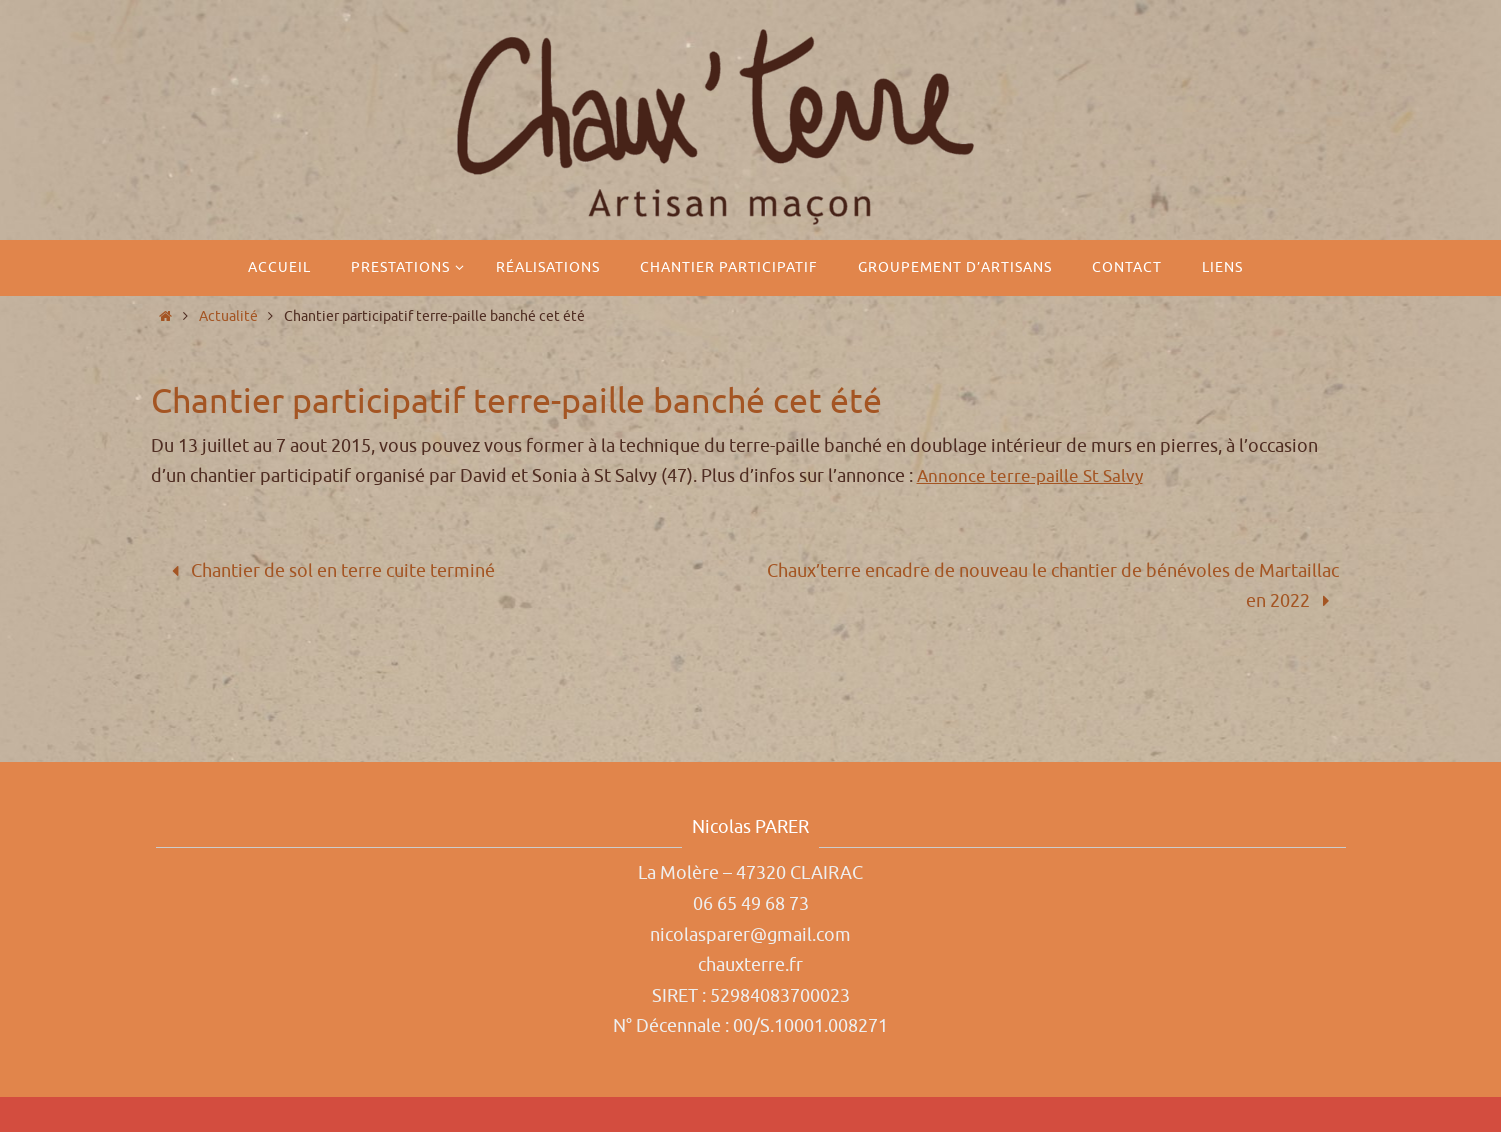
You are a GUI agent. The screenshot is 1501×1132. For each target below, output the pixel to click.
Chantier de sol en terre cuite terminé (329, 571)
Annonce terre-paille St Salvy (1033, 476)
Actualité (228, 316)
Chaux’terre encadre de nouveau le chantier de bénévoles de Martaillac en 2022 (1053, 586)
